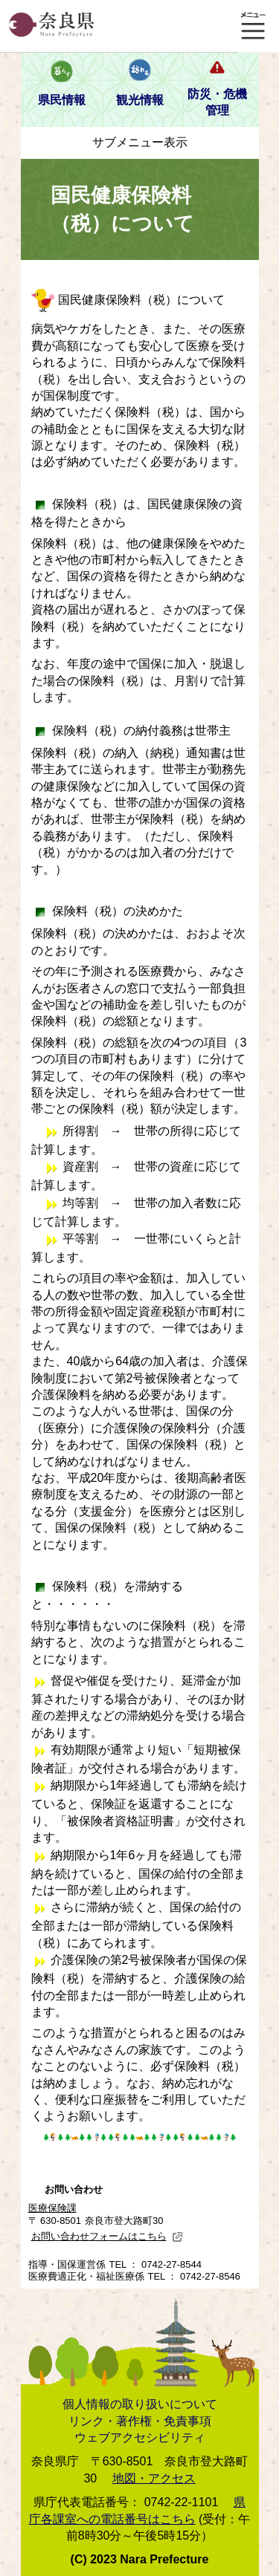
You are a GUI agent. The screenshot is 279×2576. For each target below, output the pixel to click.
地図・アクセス (154, 2478)
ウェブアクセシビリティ (139, 2437)
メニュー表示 (253, 26)
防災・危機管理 (217, 102)
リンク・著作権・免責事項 (139, 2421)
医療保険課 (52, 2208)
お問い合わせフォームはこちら (107, 2236)
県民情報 (62, 100)
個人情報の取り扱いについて (139, 2404)
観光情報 (140, 100)
